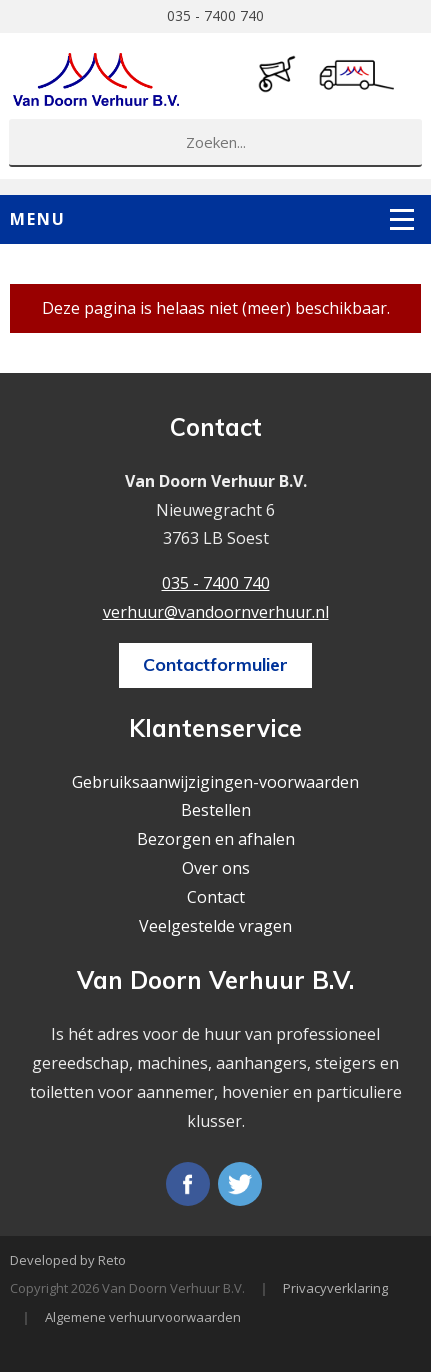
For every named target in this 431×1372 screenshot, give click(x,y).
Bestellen (216, 810)
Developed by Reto (68, 1260)
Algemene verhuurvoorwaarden (143, 1317)
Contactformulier (215, 664)
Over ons (216, 868)
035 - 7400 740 (215, 15)
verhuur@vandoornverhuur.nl (216, 612)
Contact (216, 897)
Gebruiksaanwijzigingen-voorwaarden (215, 782)
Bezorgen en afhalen (216, 839)
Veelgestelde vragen (215, 926)
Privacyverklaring (335, 1288)
